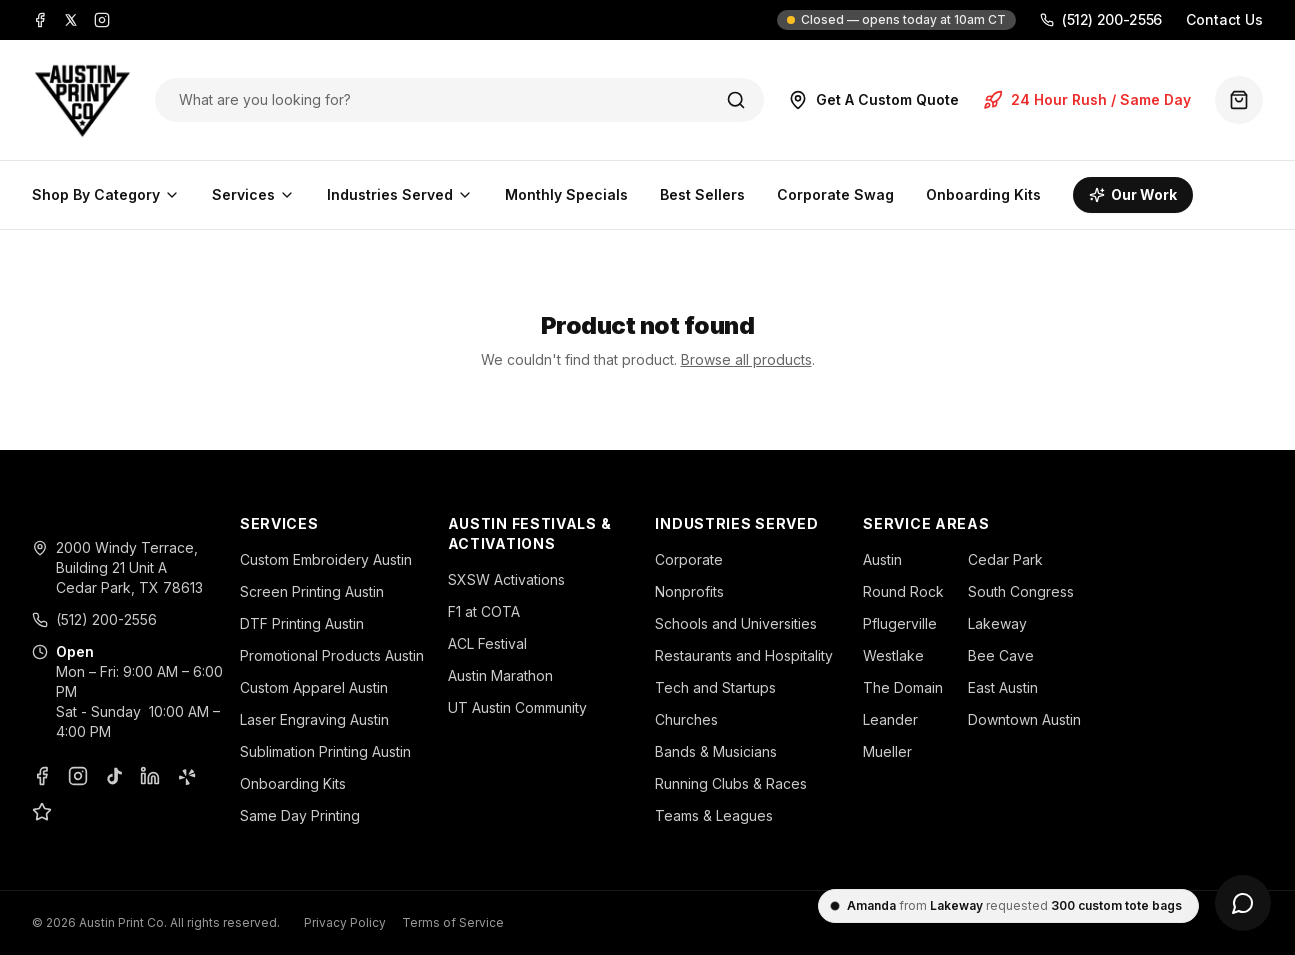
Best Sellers (702, 194)
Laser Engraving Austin (314, 719)
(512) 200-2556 (1101, 19)
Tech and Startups (715, 687)
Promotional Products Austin (332, 655)
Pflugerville (900, 623)
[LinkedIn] (150, 776)
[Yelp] (186, 776)
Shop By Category (106, 194)
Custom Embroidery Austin (326, 559)
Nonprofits (689, 591)
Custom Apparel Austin (314, 687)
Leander (890, 719)
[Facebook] (40, 20)
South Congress (1021, 591)
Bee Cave (1001, 655)
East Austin (1003, 687)
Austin (882, 559)
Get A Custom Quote (873, 100)
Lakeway (997, 623)
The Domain (903, 687)
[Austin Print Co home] (81, 100)
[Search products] (438, 100)
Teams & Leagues (714, 815)
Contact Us (1224, 19)
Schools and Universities (736, 623)
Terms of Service (453, 922)
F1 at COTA (484, 611)
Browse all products (746, 359)
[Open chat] (1243, 903)
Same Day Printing (300, 815)
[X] (71, 20)
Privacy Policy (345, 922)
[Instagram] (102, 20)
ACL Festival (487, 643)
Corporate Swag (835, 194)
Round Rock (903, 591)
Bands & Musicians (716, 751)
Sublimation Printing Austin (325, 751)
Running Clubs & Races (731, 783)
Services (253, 194)
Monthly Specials (566, 194)
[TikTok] (114, 776)
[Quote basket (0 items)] (1239, 100)
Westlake (893, 655)
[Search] (736, 100)
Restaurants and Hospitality (744, 655)
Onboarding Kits (983, 194)
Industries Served (400, 194)
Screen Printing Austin (312, 591)
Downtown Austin (1024, 719)
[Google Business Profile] (42, 812)
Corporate (689, 559)
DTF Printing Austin (302, 623)
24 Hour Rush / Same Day (1087, 100)
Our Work (1133, 194)
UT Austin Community (517, 707)
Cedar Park (1005, 559)
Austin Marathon (500, 675)
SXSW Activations (506, 579)
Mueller (887, 751)
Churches (686, 719)
